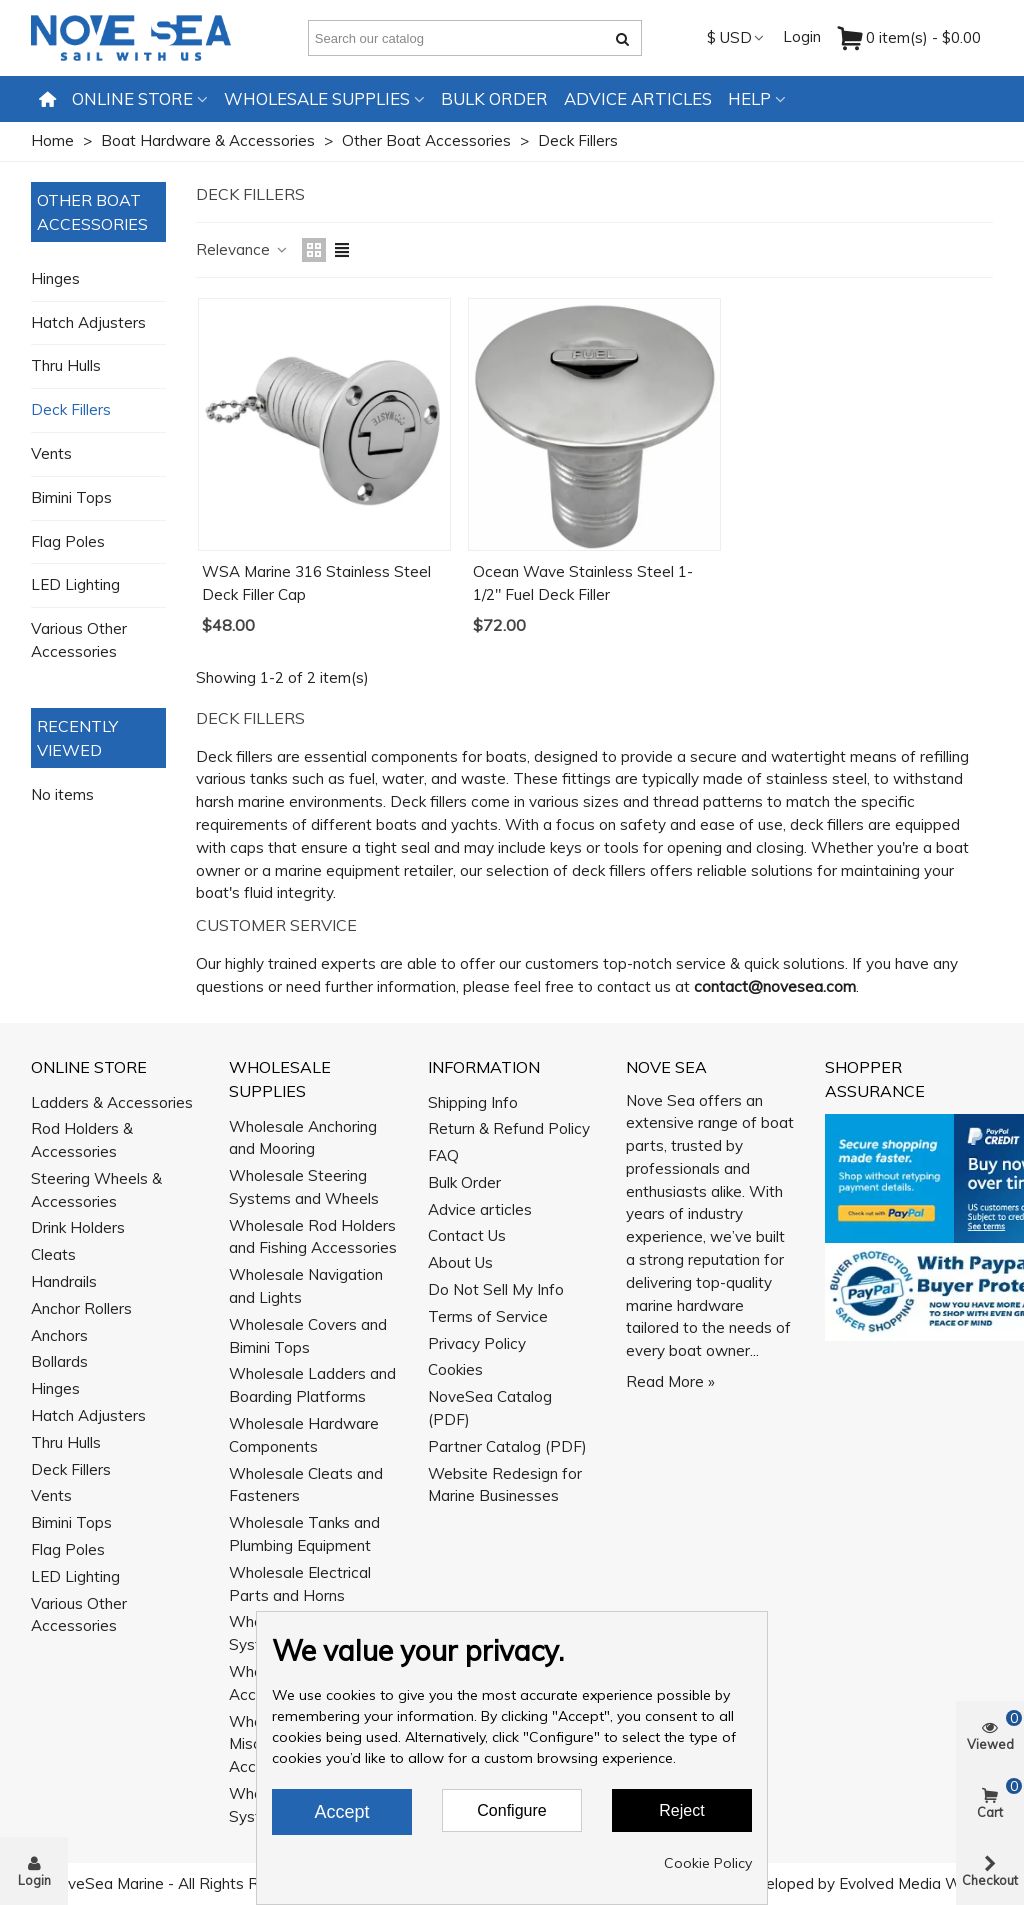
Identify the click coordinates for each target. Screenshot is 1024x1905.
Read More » (670, 1381)
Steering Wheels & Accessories (96, 1190)
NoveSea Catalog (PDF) (490, 1408)
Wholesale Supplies (317, 98)
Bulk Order (494, 98)
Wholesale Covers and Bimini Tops (308, 1336)
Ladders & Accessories (112, 1102)
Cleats (53, 1254)
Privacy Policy (477, 1343)
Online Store (132, 98)
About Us (460, 1262)
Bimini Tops (71, 497)
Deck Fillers (71, 409)
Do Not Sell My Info (496, 1289)
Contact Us (467, 1235)
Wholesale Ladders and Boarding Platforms (312, 1385)
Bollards (59, 1361)
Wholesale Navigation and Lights (306, 1286)
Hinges (55, 278)
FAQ (443, 1155)
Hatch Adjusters (88, 322)
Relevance (242, 249)
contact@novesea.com (775, 986)
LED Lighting (75, 584)
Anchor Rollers (81, 1308)
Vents (51, 453)
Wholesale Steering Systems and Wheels (304, 1187)
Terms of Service (488, 1316)
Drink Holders (78, 1227)
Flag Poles (68, 541)
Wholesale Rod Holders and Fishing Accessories (313, 1237)
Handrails (64, 1281)
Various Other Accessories (79, 640)
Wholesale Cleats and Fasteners (306, 1485)
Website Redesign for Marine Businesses (505, 1485)
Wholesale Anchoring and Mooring (303, 1138)
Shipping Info (473, 1102)
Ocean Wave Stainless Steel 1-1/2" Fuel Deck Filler (583, 583)
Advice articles (638, 98)
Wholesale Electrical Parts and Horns (300, 1584)
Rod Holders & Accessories (82, 1140)
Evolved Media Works (914, 1883)
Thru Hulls (66, 365)
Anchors (59, 1335)
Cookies (455, 1369)
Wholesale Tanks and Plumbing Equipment (304, 1534)
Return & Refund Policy (509, 1128)
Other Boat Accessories (92, 212)
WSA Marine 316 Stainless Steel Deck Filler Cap (316, 583)
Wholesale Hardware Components (304, 1435)
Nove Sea (666, 1067)
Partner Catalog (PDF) (507, 1446)
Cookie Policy (708, 1863)
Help (749, 98)
